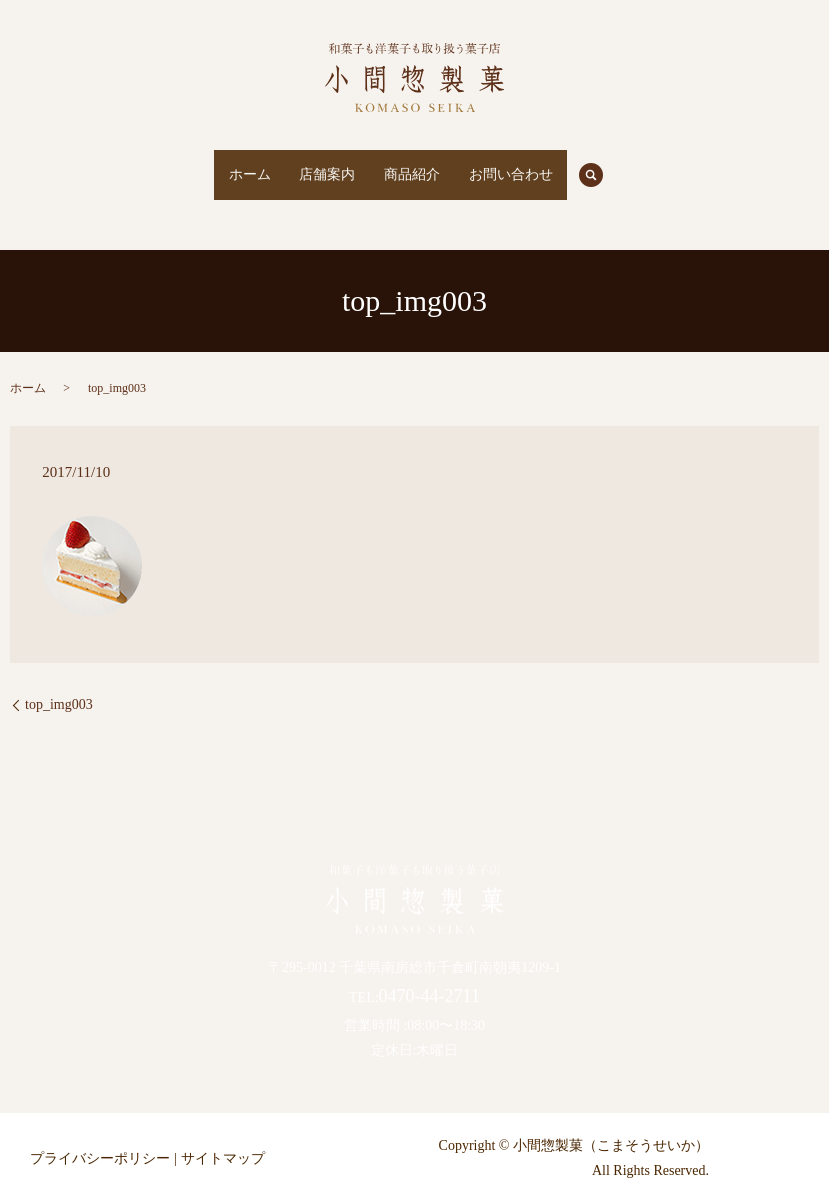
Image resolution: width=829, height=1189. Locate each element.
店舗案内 (318, 165)
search (641, 164)
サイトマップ (223, 1138)
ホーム (221, 165)
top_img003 (59, 685)
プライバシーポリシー (100, 1138)
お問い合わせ (539, 165)
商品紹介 (422, 165)
